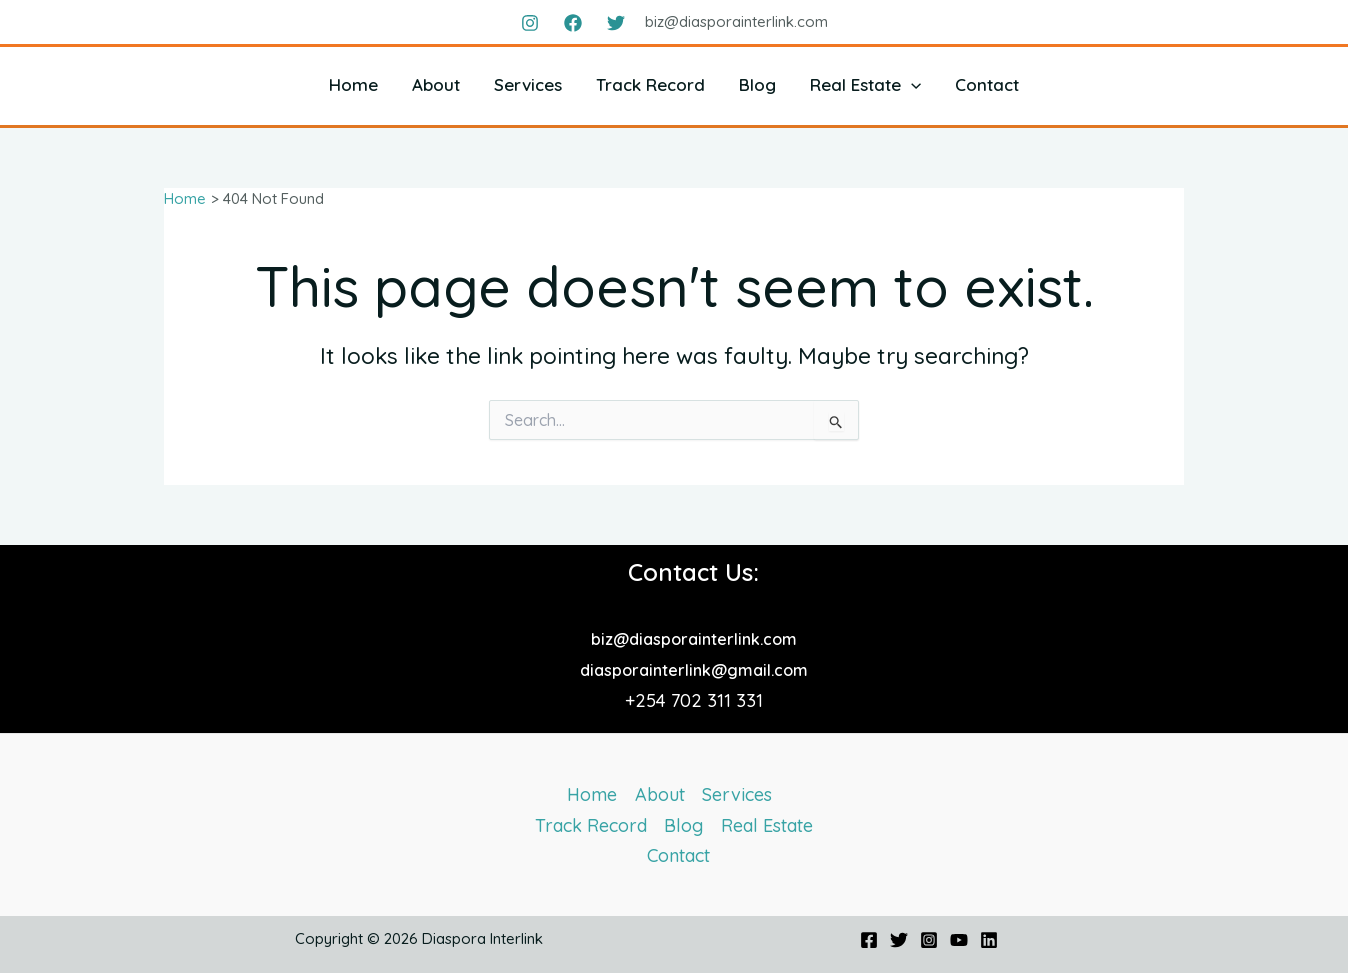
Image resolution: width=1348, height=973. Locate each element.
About (436, 84)
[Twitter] (616, 23)
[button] (911, 84)
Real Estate (865, 84)
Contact (987, 84)
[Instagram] (530, 23)
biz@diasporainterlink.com (694, 639)
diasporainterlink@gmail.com (694, 670)
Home (353, 84)
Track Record (650, 84)
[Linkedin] (989, 940)
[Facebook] (573, 23)
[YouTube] (959, 940)
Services (528, 84)
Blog (757, 84)
